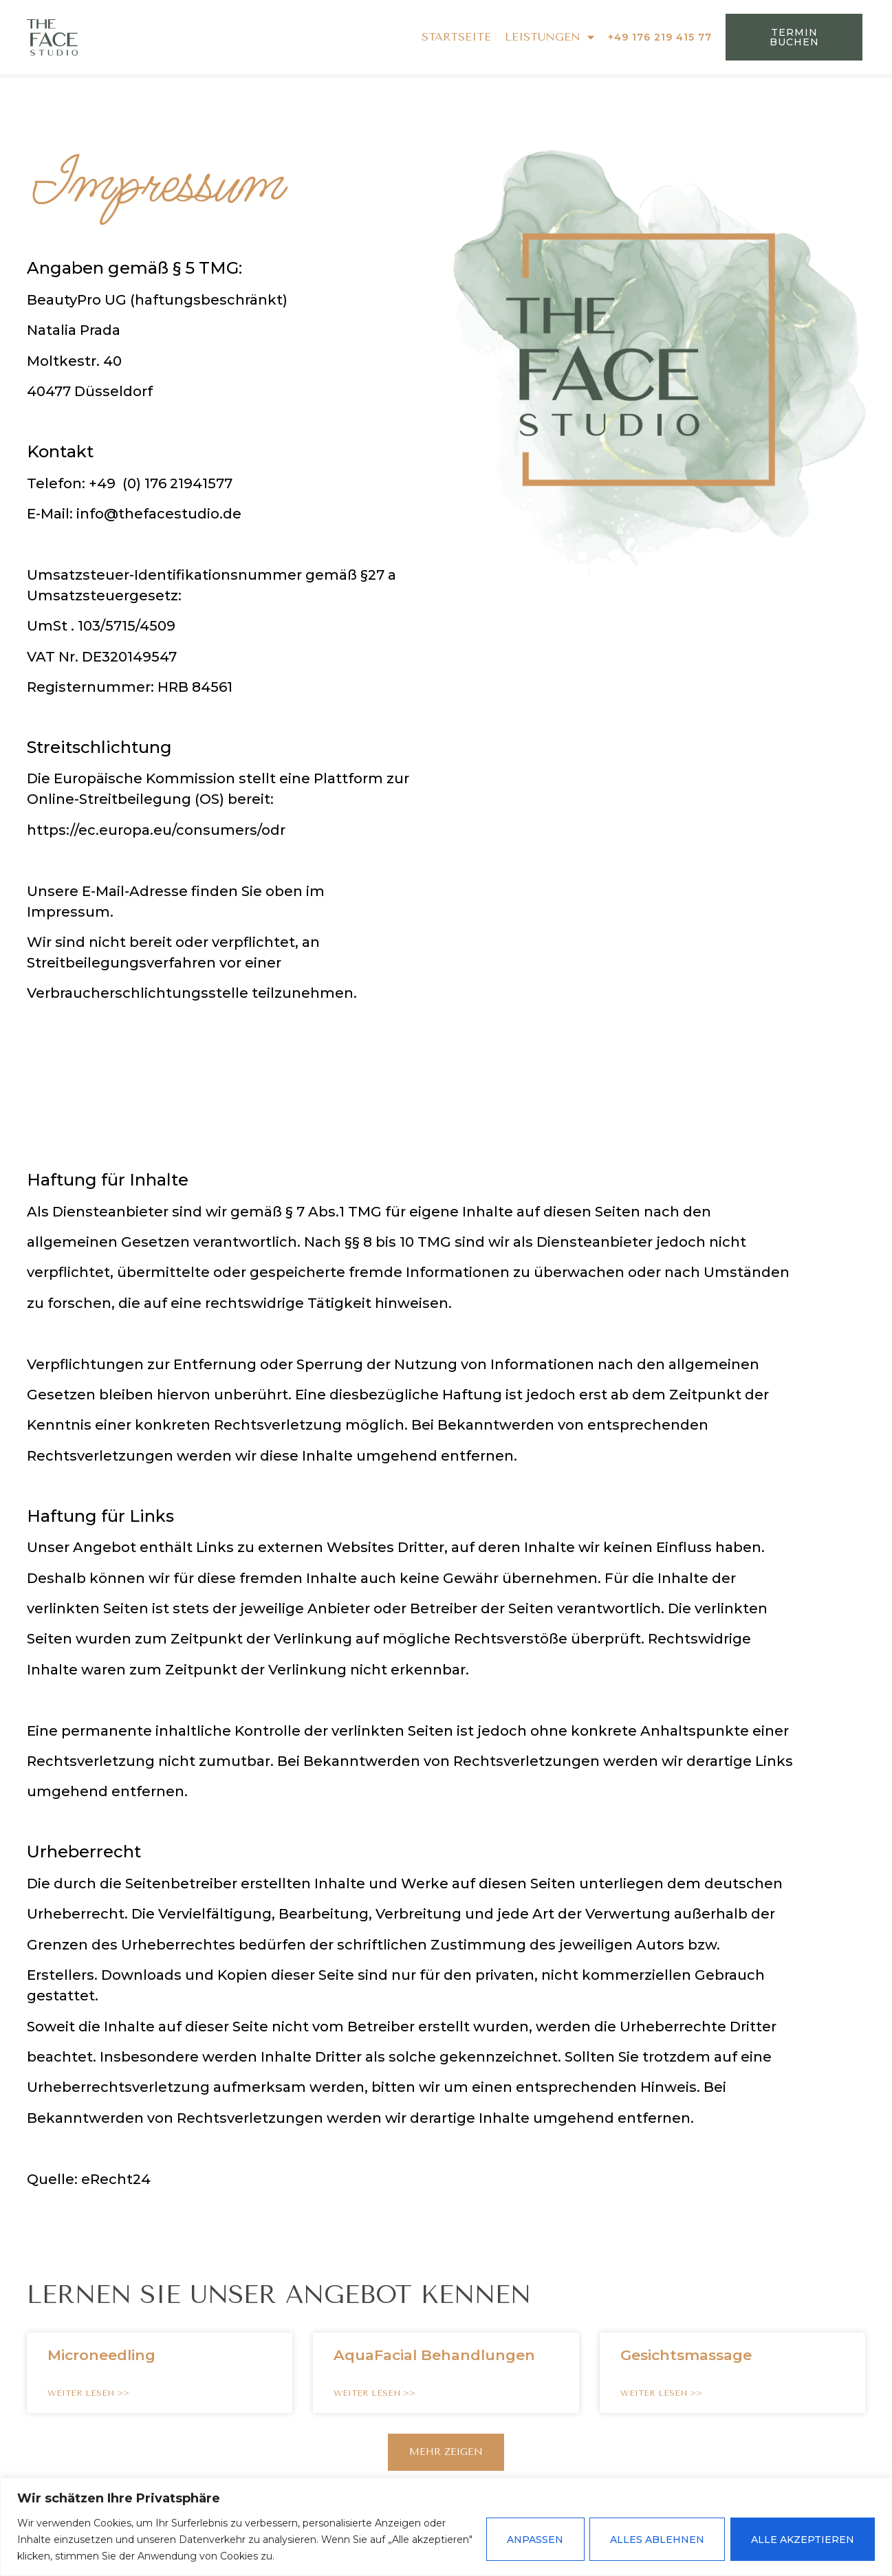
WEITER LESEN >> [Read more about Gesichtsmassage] (661, 2393)
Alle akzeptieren (801, 2539)
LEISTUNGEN (549, 37)
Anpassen (531, 2539)
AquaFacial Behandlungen (434, 2355)
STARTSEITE (456, 36)
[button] (446, 2452)
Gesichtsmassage (686, 2355)
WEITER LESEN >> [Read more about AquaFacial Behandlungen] (374, 2393)
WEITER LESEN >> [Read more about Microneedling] (88, 2393)
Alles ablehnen (655, 2539)
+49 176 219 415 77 (660, 37)
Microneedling (101, 2355)
